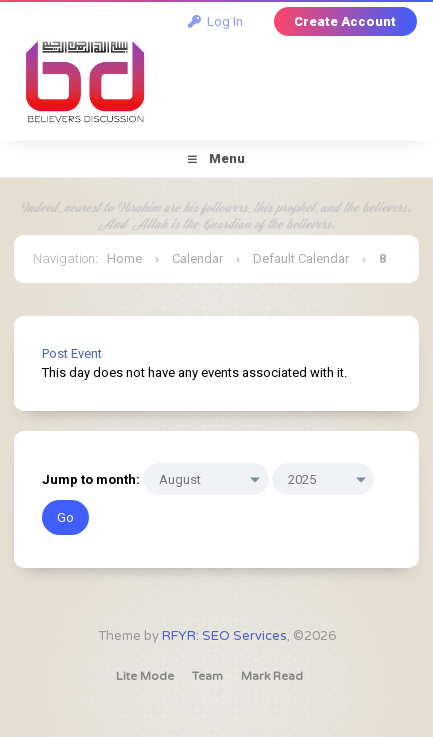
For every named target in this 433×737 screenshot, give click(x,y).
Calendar (197, 258)
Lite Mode (145, 676)
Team (207, 676)
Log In (215, 21)
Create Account (345, 21)
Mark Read (272, 676)
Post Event (72, 353)
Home (124, 258)
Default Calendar (301, 258)
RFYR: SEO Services (224, 636)
